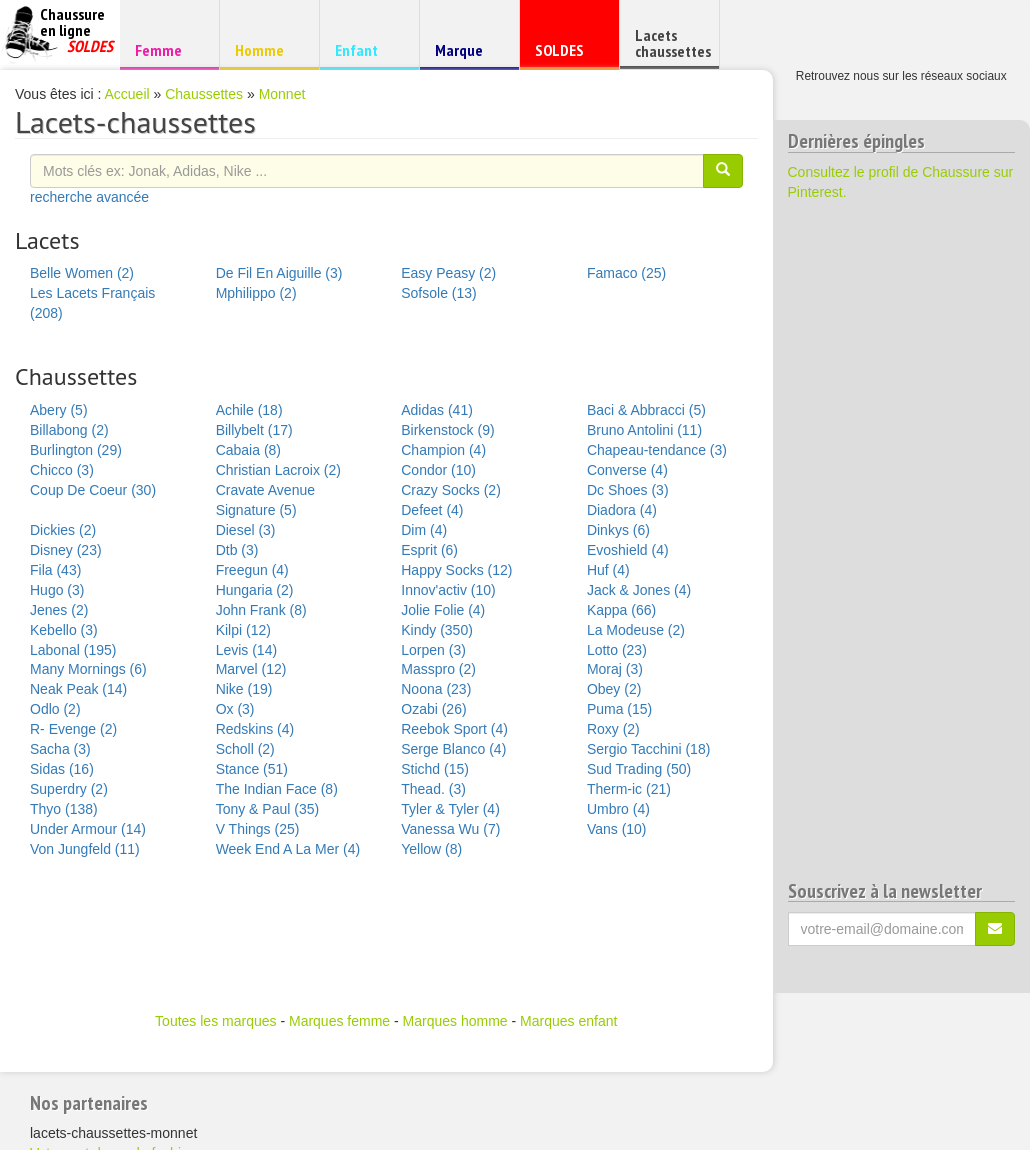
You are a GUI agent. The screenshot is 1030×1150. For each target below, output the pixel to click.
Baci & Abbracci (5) (646, 410)
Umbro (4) (618, 809)
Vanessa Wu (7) (450, 829)
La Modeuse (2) (636, 630)
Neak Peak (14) (78, 689)
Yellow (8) (431, 849)
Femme (166, 49)
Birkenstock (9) (447, 430)
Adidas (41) (437, 410)
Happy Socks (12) (456, 570)
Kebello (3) (64, 630)
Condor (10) (438, 470)
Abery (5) (59, 410)
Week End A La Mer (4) (288, 849)
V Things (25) (258, 829)
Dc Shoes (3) (628, 490)
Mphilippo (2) (256, 293)
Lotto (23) (617, 650)
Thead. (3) (433, 789)
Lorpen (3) (433, 650)
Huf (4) (608, 570)
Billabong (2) (69, 430)
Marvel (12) (251, 669)
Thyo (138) (64, 809)
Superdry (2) (69, 789)
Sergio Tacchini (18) (648, 749)
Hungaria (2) (255, 590)
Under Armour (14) (88, 829)
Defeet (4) (432, 510)
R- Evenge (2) (73, 729)
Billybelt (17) (254, 430)
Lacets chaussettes (673, 43)
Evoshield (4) (628, 550)
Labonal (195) (73, 650)
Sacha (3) (60, 749)
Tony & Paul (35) (268, 809)
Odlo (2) (55, 709)
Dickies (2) (63, 530)
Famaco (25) (626, 273)
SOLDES (566, 54)
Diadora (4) (622, 510)
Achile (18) (249, 410)
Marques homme (455, 1021)
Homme (266, 49)
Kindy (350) (437, 630)
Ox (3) (235, 709)
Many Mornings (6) (88, 669)
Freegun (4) (252, 570)
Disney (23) (66, 550)
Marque (466, 54)
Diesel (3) (246, 530)
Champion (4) (443, 450)
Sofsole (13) (438, 293)
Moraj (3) (615, 669)
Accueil (127, 94)
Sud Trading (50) (639, 769)
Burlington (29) (76, 450)
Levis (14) (246, 650)
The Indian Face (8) (277, 789)
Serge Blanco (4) (453, 749)
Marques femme (339, 1021)
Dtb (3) (237, 550)
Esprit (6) (429, 550)
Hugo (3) (57, 590)
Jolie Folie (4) (443, 610)
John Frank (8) (261, 610)
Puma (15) (619, 709)
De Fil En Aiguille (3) (279, 273)
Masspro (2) (438, 669)
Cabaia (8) (248, 450)
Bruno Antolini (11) (644, 430)
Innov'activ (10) (448, 590)
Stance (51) (252, 769)
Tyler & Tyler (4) (450, 809)
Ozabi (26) (433, 709)
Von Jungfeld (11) (85, 849)
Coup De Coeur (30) (93, 490)
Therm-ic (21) (629, 789)
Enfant (366, 49)
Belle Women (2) (82, 273)
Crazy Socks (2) (451, 490)
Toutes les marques (215, 1021)
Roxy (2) (613, 729)
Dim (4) (424, 530)
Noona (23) (436, 689)
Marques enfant (568, 1021)
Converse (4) (627, 470)
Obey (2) (614, 689)
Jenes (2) (59, 610)
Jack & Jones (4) (639, 590)
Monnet (282, 94)
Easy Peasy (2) (448, 273)
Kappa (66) (621, 610)
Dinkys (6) (618, 530)
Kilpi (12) (243, 630)
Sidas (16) (62, 769)
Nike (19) (244, 689)
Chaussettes (204, 94)
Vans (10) (617, 829)
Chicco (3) (62, 470)
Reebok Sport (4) (454, 729)
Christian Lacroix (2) (278, 470)
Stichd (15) (435, 769)
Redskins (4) (255, 729)
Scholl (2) (245, 749)
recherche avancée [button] (89, 197)
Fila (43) (55, 570)
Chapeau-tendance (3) (657, 450)
